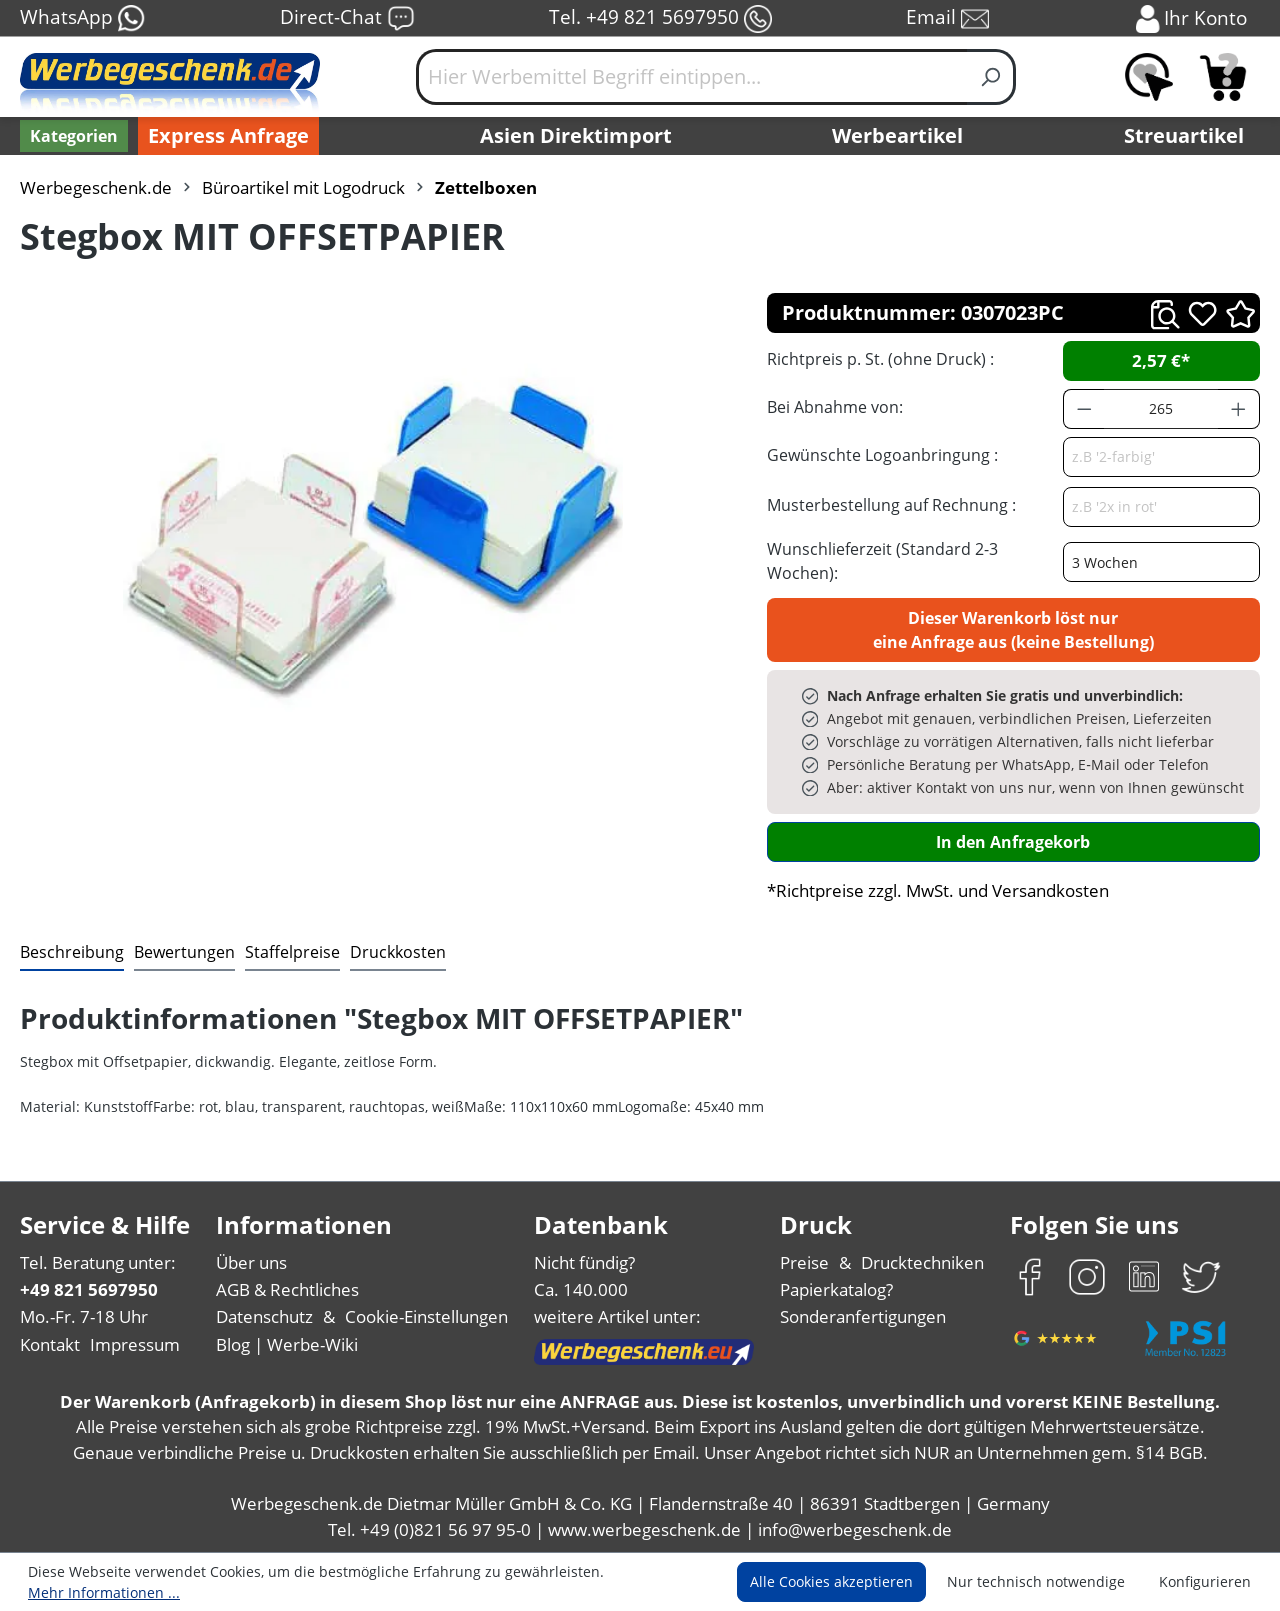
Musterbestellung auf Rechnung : (891, 505)
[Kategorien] (74, 136)
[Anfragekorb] (1223, 77)
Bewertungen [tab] (184, 952)
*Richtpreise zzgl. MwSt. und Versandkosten (938, 890)
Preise (804, 1262)
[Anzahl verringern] (1084, 409)
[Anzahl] (1161, 409)
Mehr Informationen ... (104, 1592)
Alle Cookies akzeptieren (831, 1581)
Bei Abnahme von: (835, 407)
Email (947, 18)
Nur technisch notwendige (1036, 1581)
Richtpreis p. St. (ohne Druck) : (880, 359)
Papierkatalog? (836, 1289)
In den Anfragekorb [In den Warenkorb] (1013, 842)
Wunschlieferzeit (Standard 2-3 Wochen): (882, 561)
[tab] (72, 953)
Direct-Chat (347, 18)
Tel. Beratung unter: (98, 1262)
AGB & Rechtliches (287, 1289)
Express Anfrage (228, 135)
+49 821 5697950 (89, 1289)
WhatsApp (83, 18)
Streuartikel (1184, 135)
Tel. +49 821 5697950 (660, 18)
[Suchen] (991, 77)
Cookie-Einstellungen (426, 1316)
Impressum (135, 1344)
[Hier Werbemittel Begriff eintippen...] (692, 77)
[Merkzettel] (1149, 77)
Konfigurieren (1205, 1581)
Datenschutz (264, 1316)
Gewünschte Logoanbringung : (882, 455)
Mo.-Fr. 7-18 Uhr (84, 1316)
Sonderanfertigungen (863, 1316)
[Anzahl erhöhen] (1239, 409)
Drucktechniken (922, 1262)
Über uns (251, 1262)
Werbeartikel (897, 135)
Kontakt (50, 1344)
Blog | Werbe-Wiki (287, 1344)
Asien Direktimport (576, 135)
